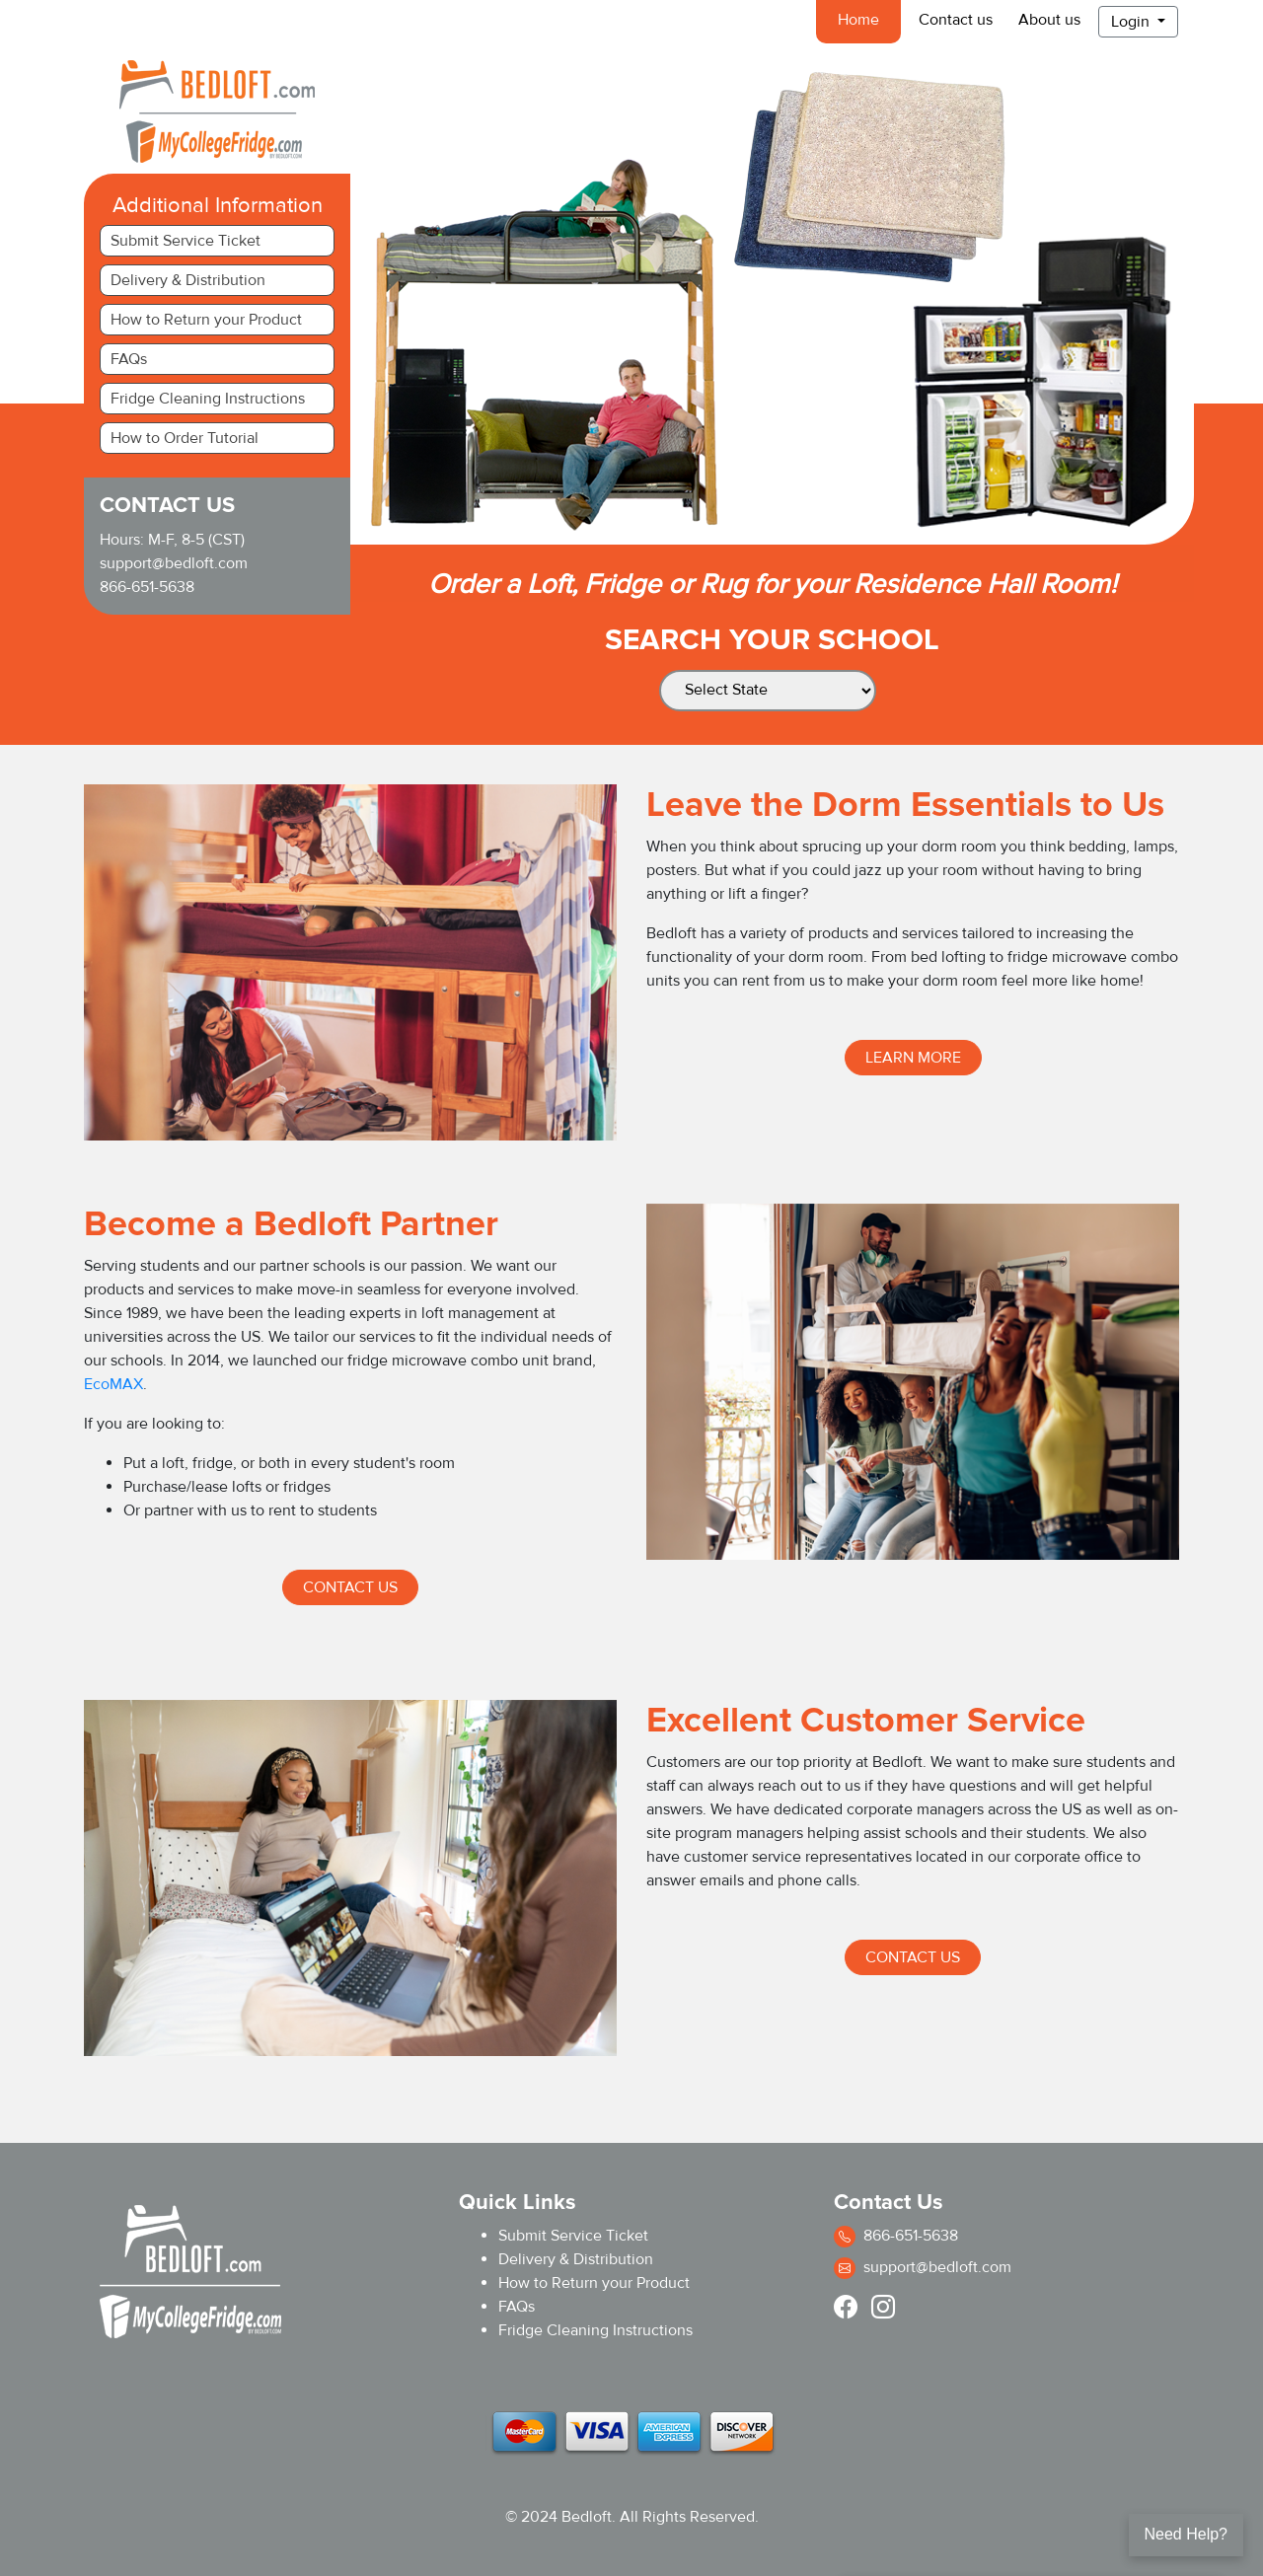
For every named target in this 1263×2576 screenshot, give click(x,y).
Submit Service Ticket (185, 241)
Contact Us (350, 1587)
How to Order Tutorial (185, 438)
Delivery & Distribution (188, 280)
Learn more (913, 1057)
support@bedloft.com (174, 563)
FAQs (129, 359)
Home (862, 19)
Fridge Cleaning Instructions (208, 398)
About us (1049, 20)
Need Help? (1186, 2534)
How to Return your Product (206, 320)
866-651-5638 (147, 587)
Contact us (956, 20)
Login (1132, 22)
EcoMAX (113, 1384)
